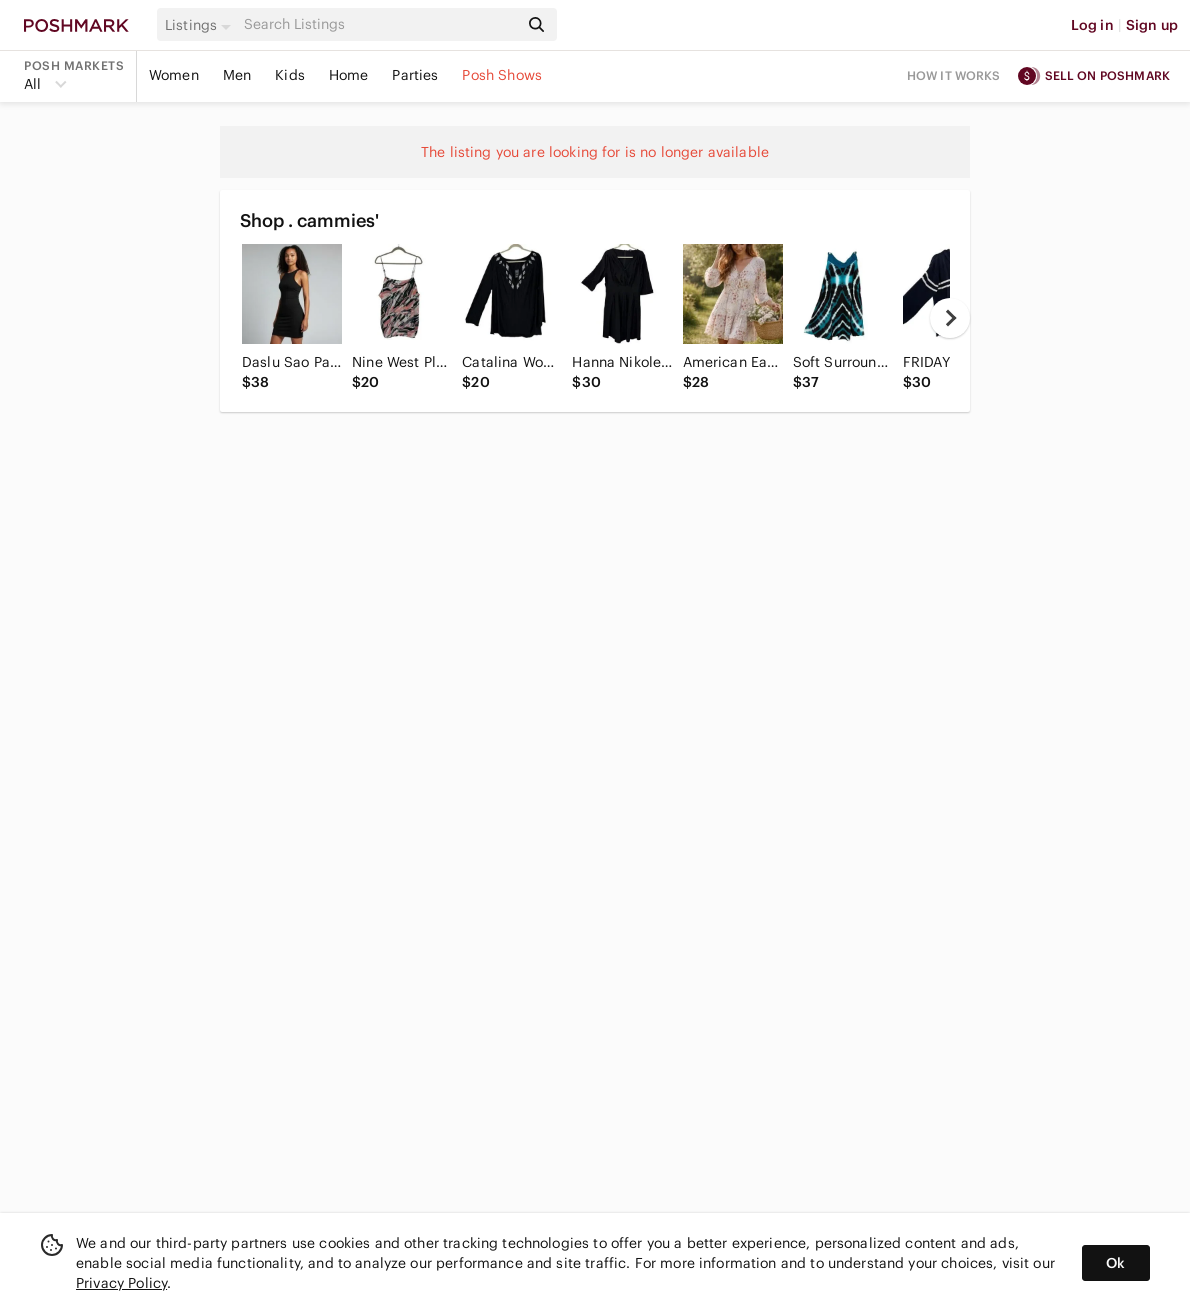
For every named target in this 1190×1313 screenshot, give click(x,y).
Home (349, 75)
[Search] (379, 24)
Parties (415, 75)
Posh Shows (502, 75)
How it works (954, 75)
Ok (1115, 1263)
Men (237, 75)
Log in (1092, 25)
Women (174, 75)
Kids (290, 75)
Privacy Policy (121, 1283)
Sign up (1152, 25)
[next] (950, 318)
